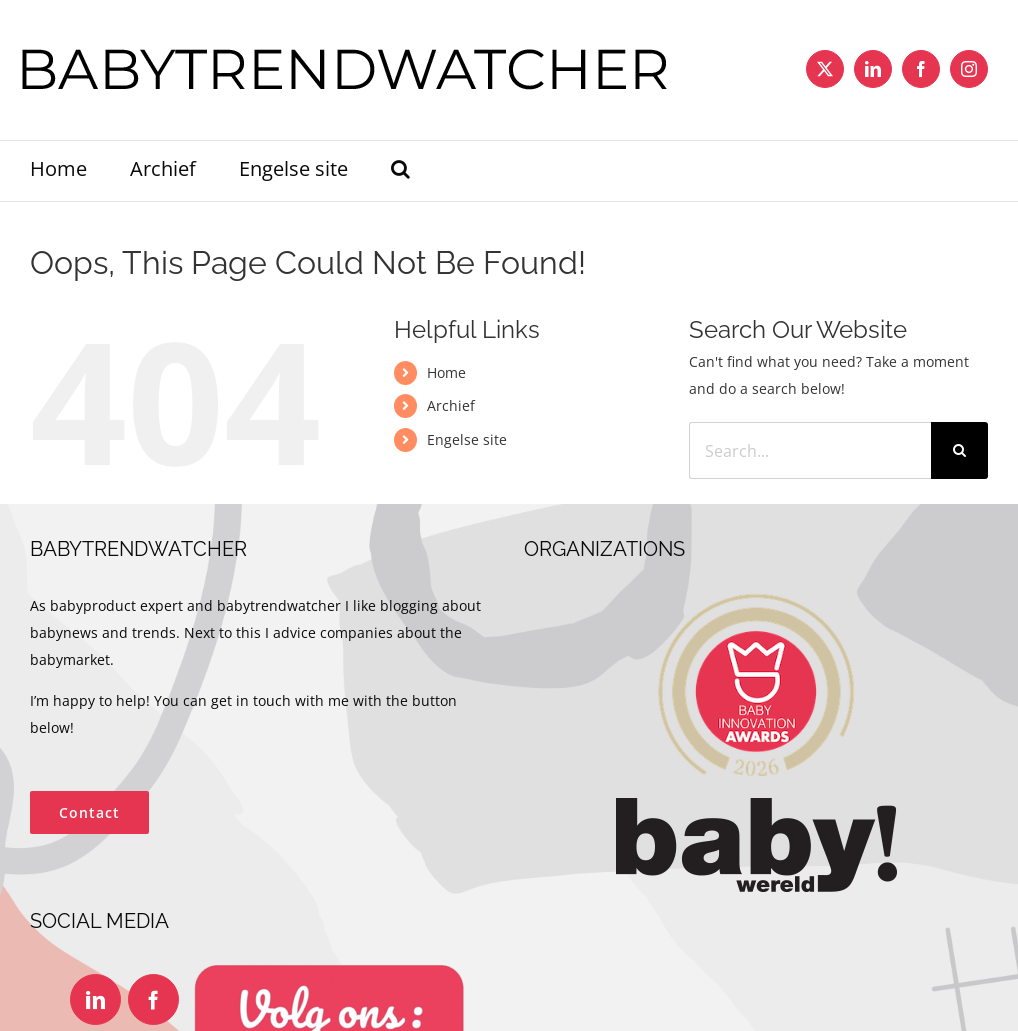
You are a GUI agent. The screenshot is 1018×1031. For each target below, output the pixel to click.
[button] (400, 171)
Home (446, 372)
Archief (451, 405)
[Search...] (810, 450)
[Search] (959, 450)
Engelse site (467, 439)
